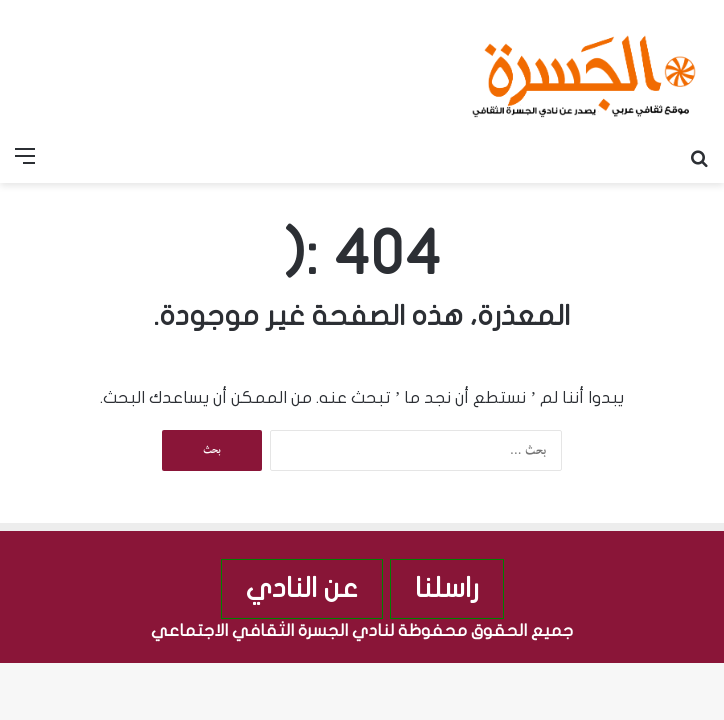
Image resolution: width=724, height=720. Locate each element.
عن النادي (302, 588)
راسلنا (447, 588)
